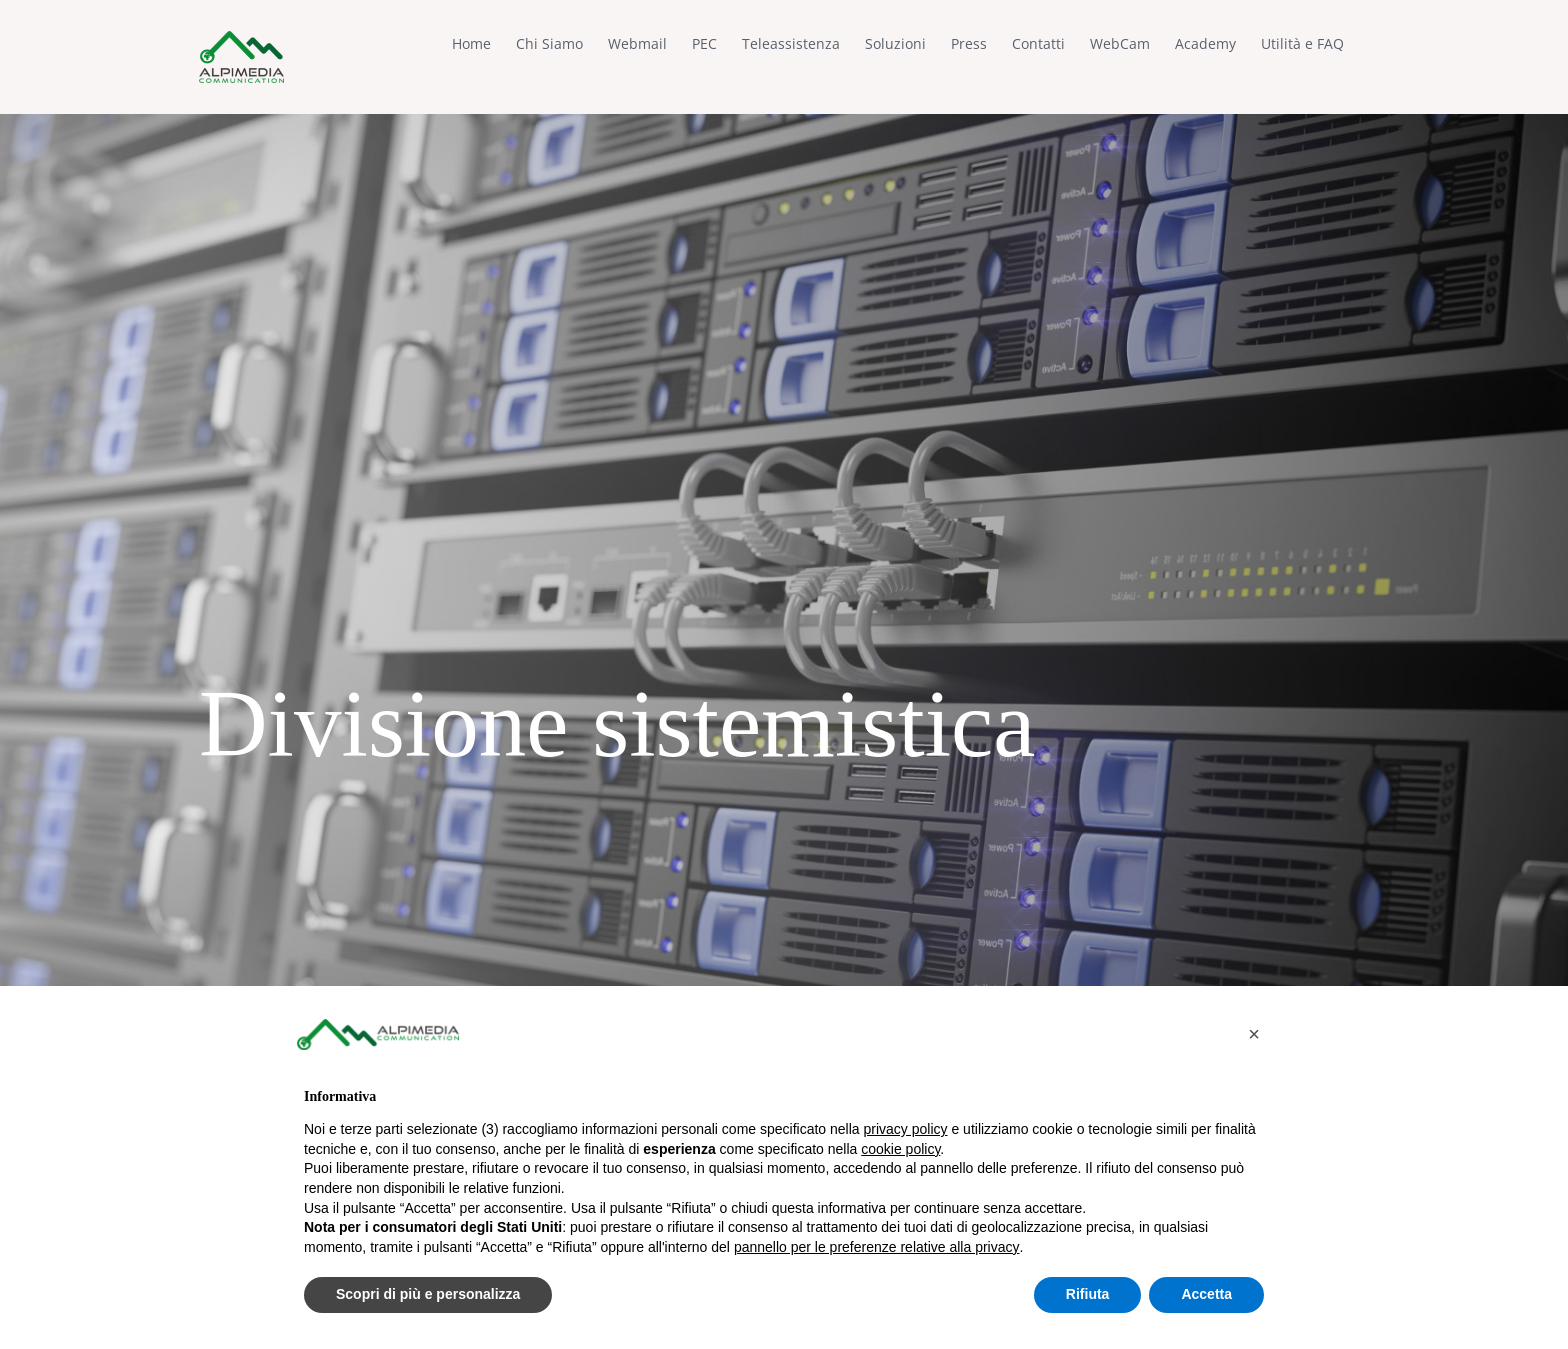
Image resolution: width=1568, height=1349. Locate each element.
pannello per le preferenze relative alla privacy (877, 1247)
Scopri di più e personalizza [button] (428, 1294)
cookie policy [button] (900, 1149)
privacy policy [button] (906, 1129)
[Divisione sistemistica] (784, 674)
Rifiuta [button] (1088, 1294)
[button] (1254, 1034)
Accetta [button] (1206, 1294)
